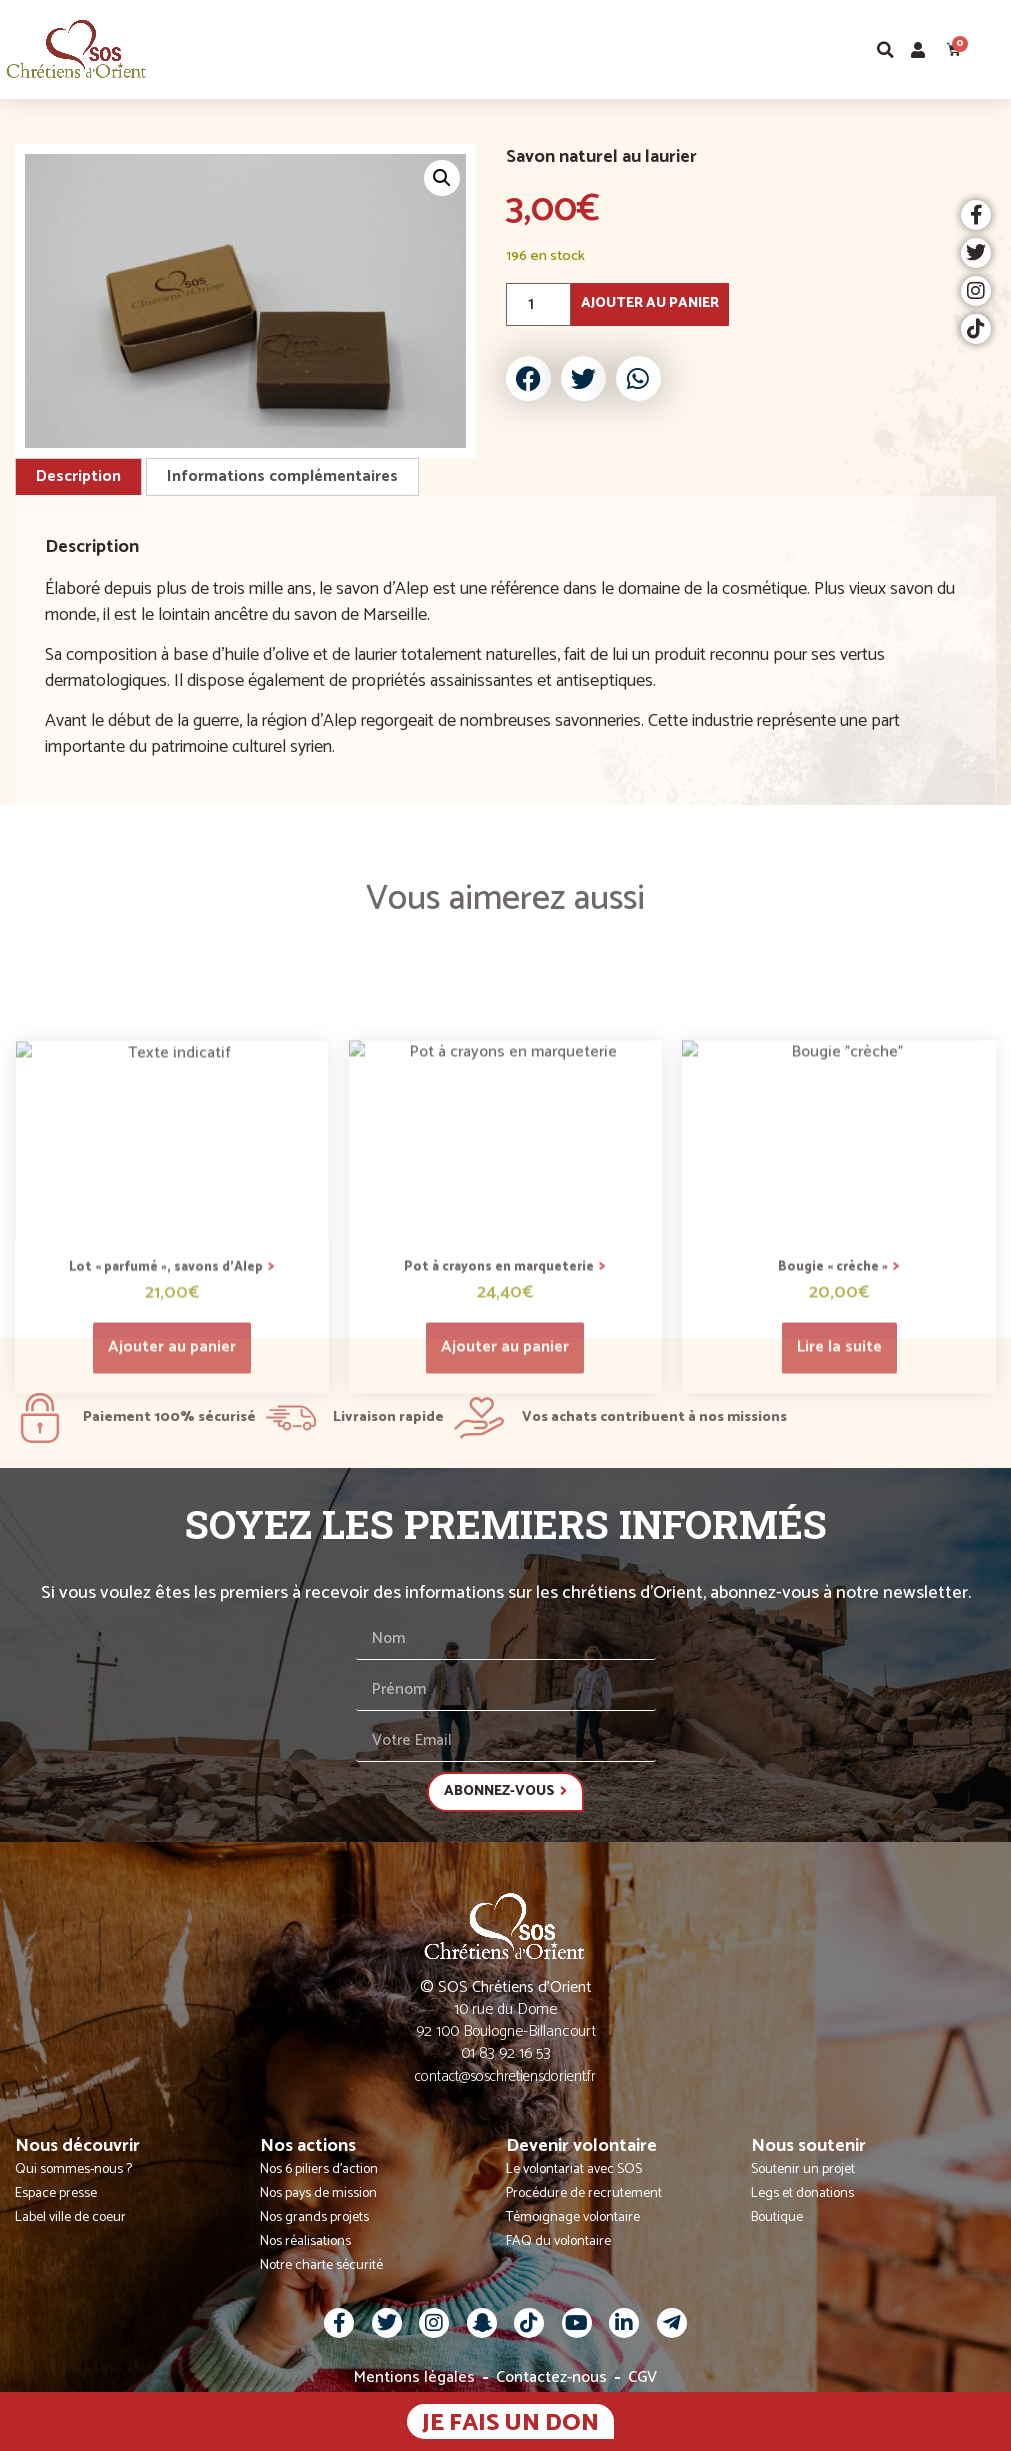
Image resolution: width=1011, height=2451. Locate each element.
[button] (994, 49)
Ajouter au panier (650, 303)
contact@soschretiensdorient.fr (505, 2076)
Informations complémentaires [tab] (282, 476)
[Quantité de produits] (538, 304)
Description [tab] (78, 476)
